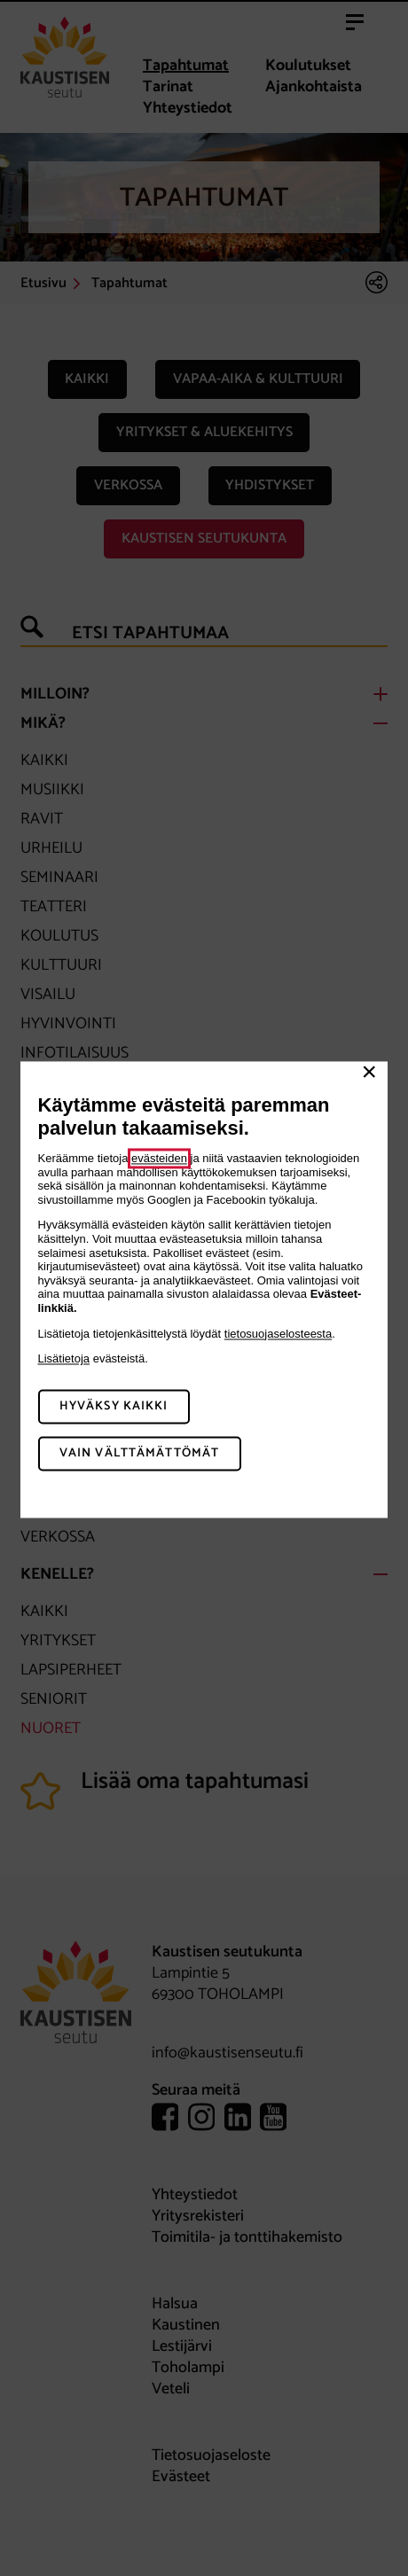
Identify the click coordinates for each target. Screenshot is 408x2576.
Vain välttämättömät (139, 1453)
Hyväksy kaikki (114, 1406)
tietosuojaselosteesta (278, 1333)
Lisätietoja (64, 1359)
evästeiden (159, 1158)
